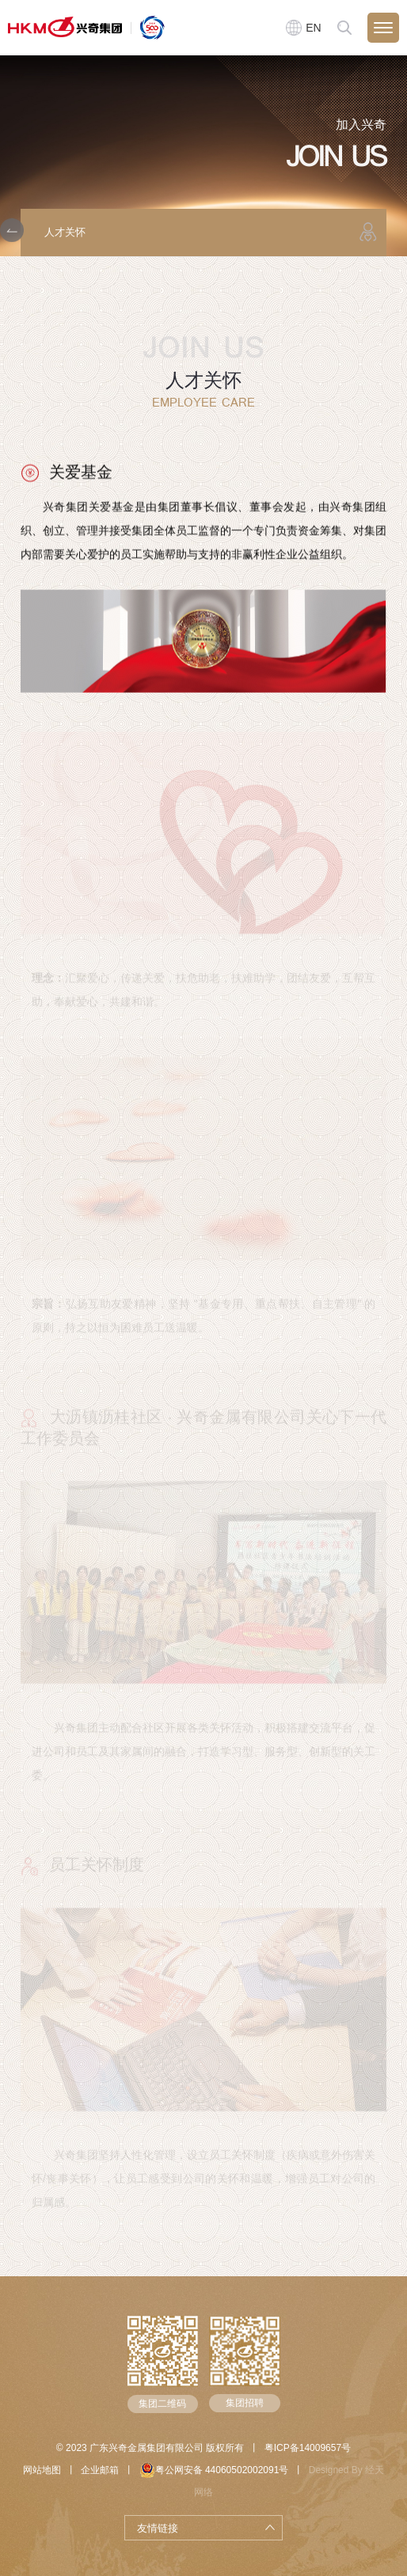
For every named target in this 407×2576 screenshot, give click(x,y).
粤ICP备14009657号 (307, 2447)
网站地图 (42, 2470)
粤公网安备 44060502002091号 (214, 2470)
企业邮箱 (100, 2470)
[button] (12, 230)
